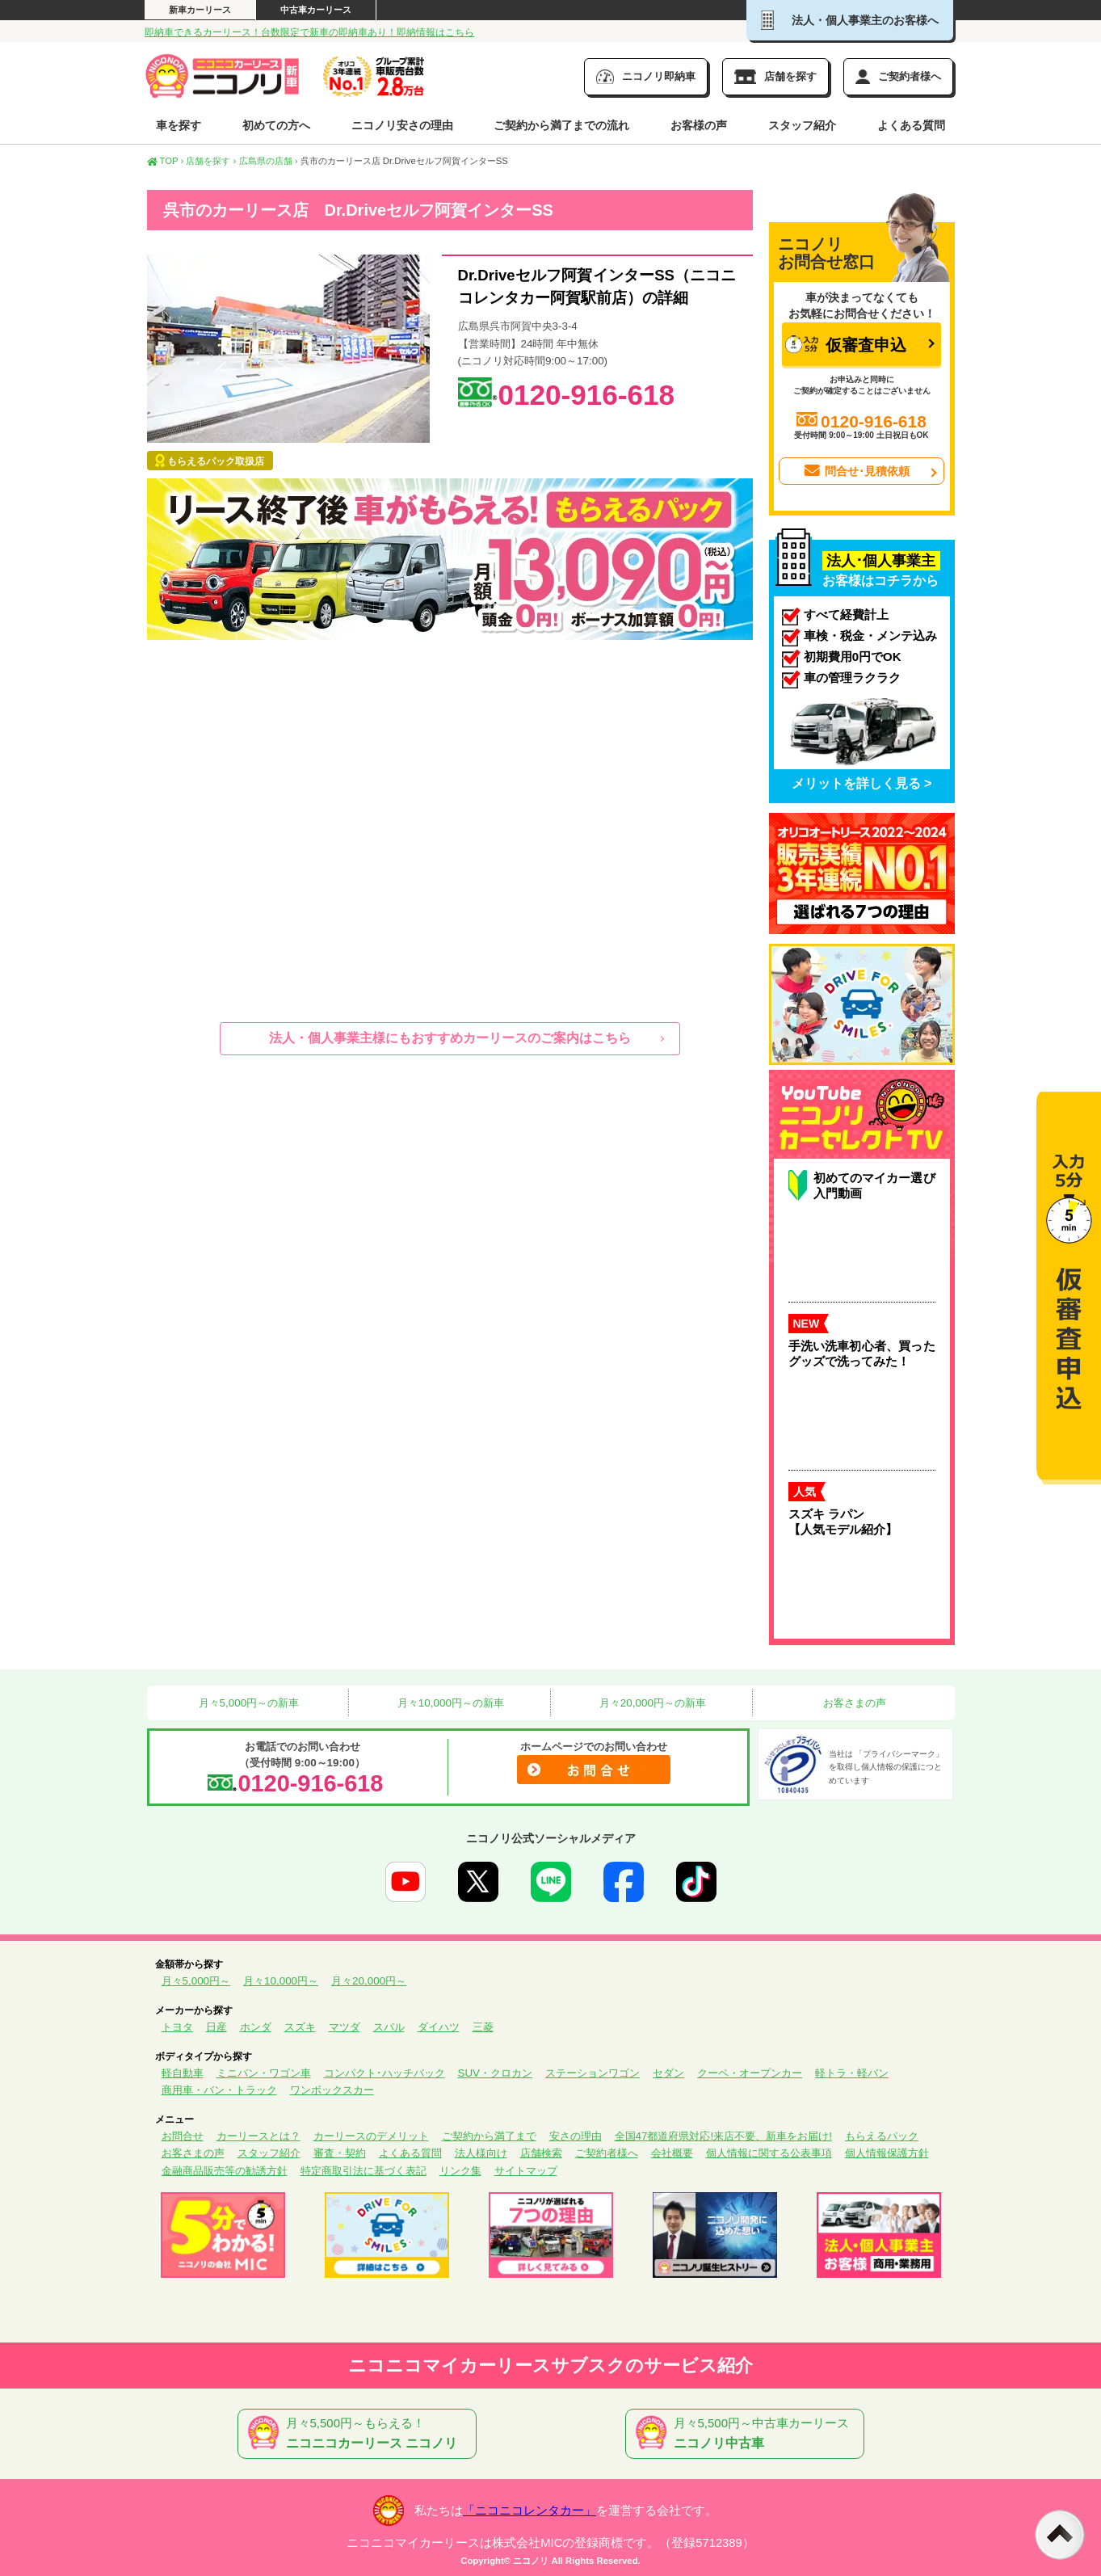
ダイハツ (439, 2027)
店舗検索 (541, 2153)
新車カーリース (200, 10)
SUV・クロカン (495, 2073)
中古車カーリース (315, 10)
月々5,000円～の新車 (247, 1703)
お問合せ (183, 2136)
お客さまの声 (853, 1703)
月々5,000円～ (196, 1981)
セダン (668, 2073)
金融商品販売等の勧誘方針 (225, 2171)
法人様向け (481, 2153)
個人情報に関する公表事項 (769, 2153)
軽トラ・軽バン (852, 2073)
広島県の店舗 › (268, 161)
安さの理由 (575, 2136)
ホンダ (255, 2027)
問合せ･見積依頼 (855, 471)
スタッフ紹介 (802, 125)
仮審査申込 (845, 344)
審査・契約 (339, 2153)
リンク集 (460, 2171)
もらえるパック (881, 2136)
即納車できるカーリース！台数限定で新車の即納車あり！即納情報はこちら (309, 32)
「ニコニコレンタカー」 (529, 2510)
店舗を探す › (211, 161)
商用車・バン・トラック (219, 2090)
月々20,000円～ (368, 1981)
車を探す (178, 125)
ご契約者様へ (606, 2153)
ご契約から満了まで (489, 2136)
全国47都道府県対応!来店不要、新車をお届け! (723, 2136)
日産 (216, 2027)
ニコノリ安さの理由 (402, 125)
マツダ (344, 2027)
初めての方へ (276, 125)
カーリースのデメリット (371, 2136)
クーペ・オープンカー (749, 2073)
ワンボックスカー (332, 2090)
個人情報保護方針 (887, 2153)
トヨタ (177, 2027)
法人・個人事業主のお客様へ (850, 20)
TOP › (165, 161)
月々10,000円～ (280, 1981)
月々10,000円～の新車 (449, 1703)
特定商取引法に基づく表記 (363, 2171)
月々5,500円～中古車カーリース (748, 2434)
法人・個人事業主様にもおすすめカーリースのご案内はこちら (450, 1038)
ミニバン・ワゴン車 (263, 2073)
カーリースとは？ (258, 2136)
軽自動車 (183, 2073)
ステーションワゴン (592, 2073)
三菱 (483, 2027)
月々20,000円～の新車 (651, 1703)
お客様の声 (698, 125)
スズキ (300, 2027)
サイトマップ (525, 2171)
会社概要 (672, 2153)
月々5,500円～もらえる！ (360, 2434)
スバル (389, 2027)
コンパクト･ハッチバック (384, 2073)
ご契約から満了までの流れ (561, 125)
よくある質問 (911, 125)
